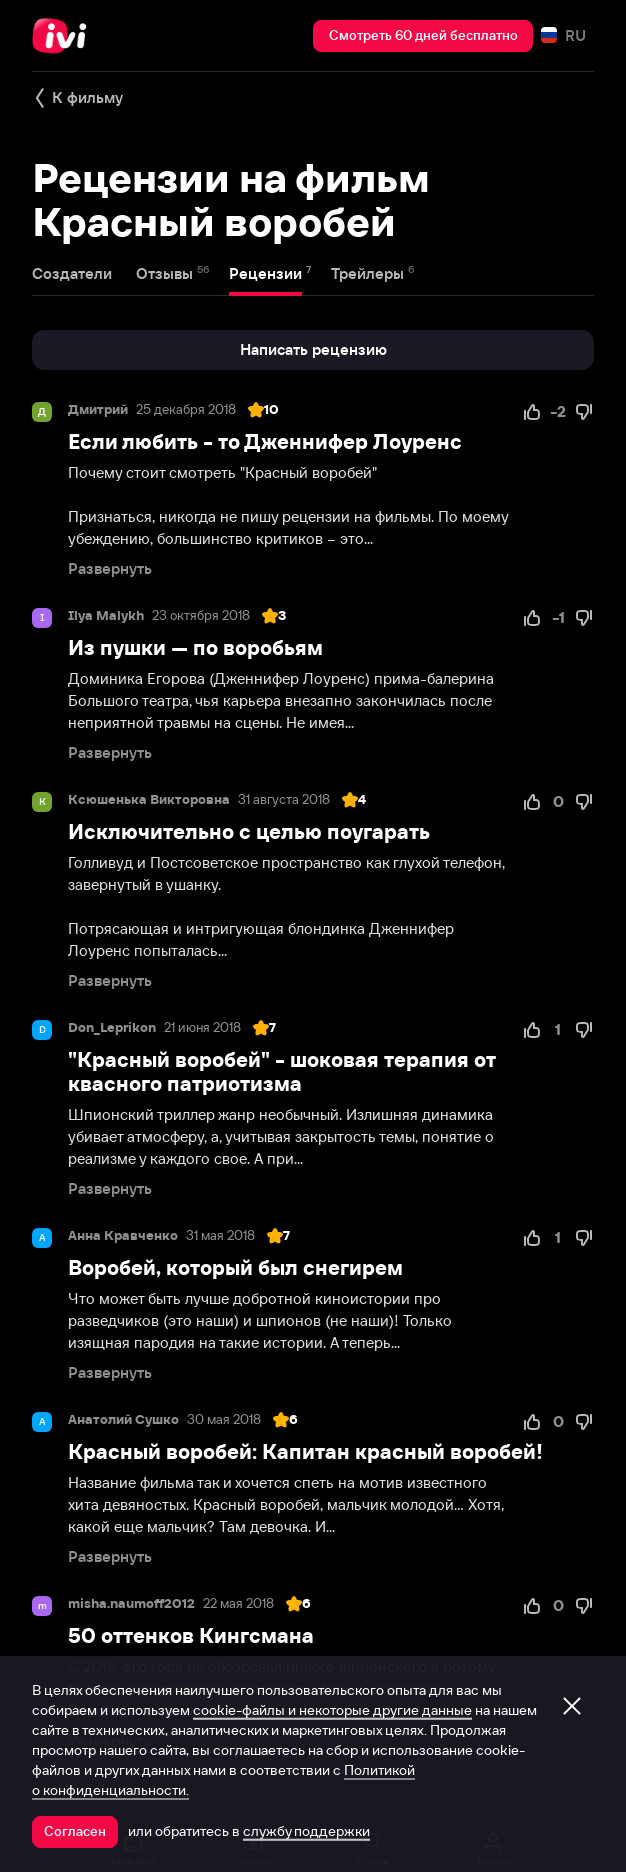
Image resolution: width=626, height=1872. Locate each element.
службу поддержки (306, 1831)
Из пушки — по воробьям (195, 647)
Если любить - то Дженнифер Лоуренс (265, 441)
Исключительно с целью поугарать (249, 831)
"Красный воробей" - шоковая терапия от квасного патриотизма (282, 1071)
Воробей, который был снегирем (235, 1267)
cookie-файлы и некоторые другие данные (332, 1710)
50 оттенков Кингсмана (191, 1635)
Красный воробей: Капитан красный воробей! (305, 1451)
